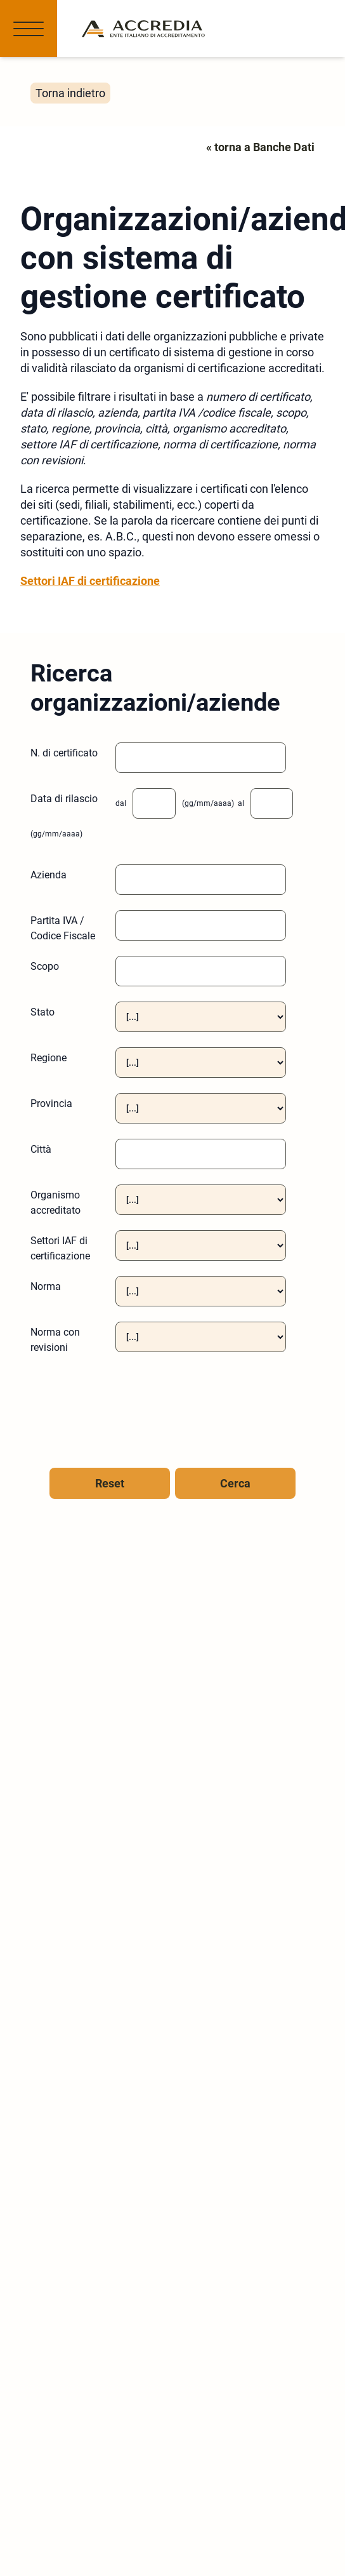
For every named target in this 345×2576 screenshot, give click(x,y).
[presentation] (104, 1402)
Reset (109, 1483)
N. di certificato (64, 753)
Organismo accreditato (55, 1202)
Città (40, 1149)
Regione (48, 1058)
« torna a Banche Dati (260, 147)
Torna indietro (70, 93)
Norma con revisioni (55, 1339)
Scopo (44, 966)
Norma (45, 1286)
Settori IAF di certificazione (90, 580)
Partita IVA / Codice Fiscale (62, 928)
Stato (42, 1012)
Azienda (48, 875)
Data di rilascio (64, 799)
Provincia (51, 1103)
